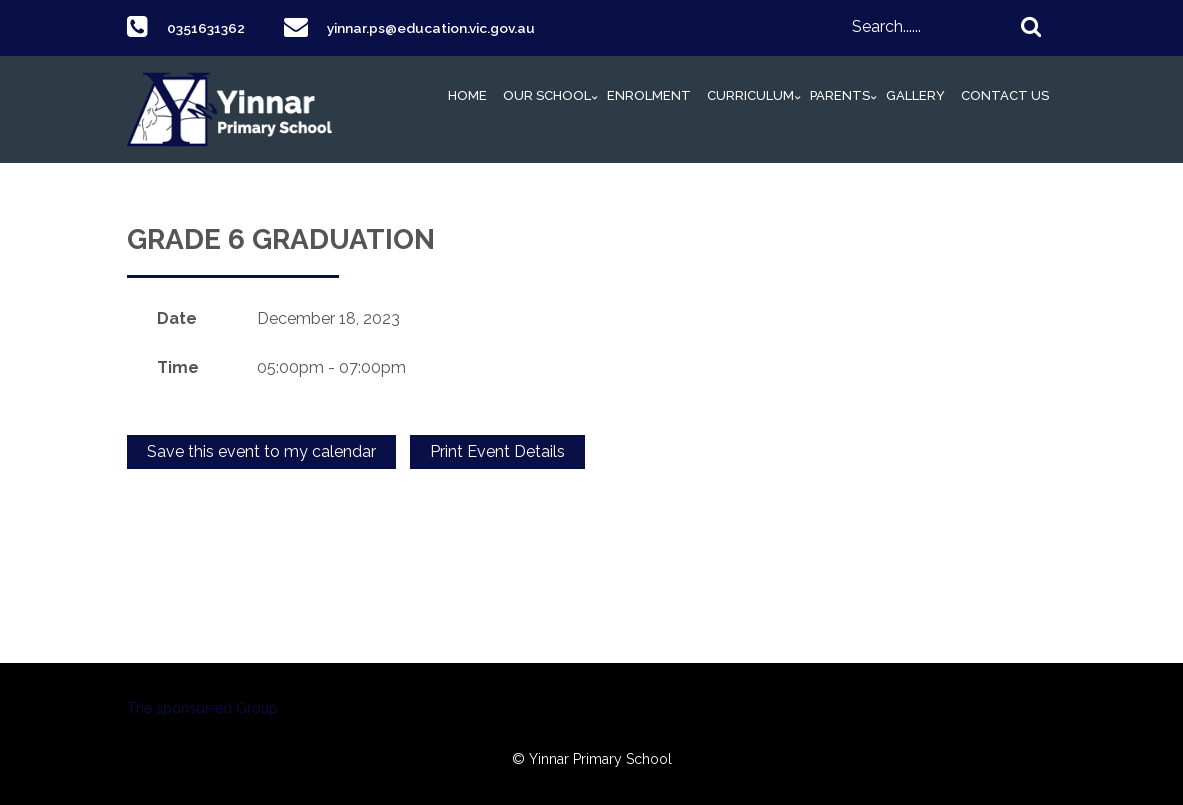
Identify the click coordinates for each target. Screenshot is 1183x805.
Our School (547, 95)
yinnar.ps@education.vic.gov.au (451, 27)
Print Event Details (497, 451)
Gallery (915, 95)
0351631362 (211, 27)
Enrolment (649, 95)
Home (467, 95)
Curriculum (750, 95)
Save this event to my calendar (261, 451)
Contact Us (1005, 95)
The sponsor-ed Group (202, 708)
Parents (840, 95)
